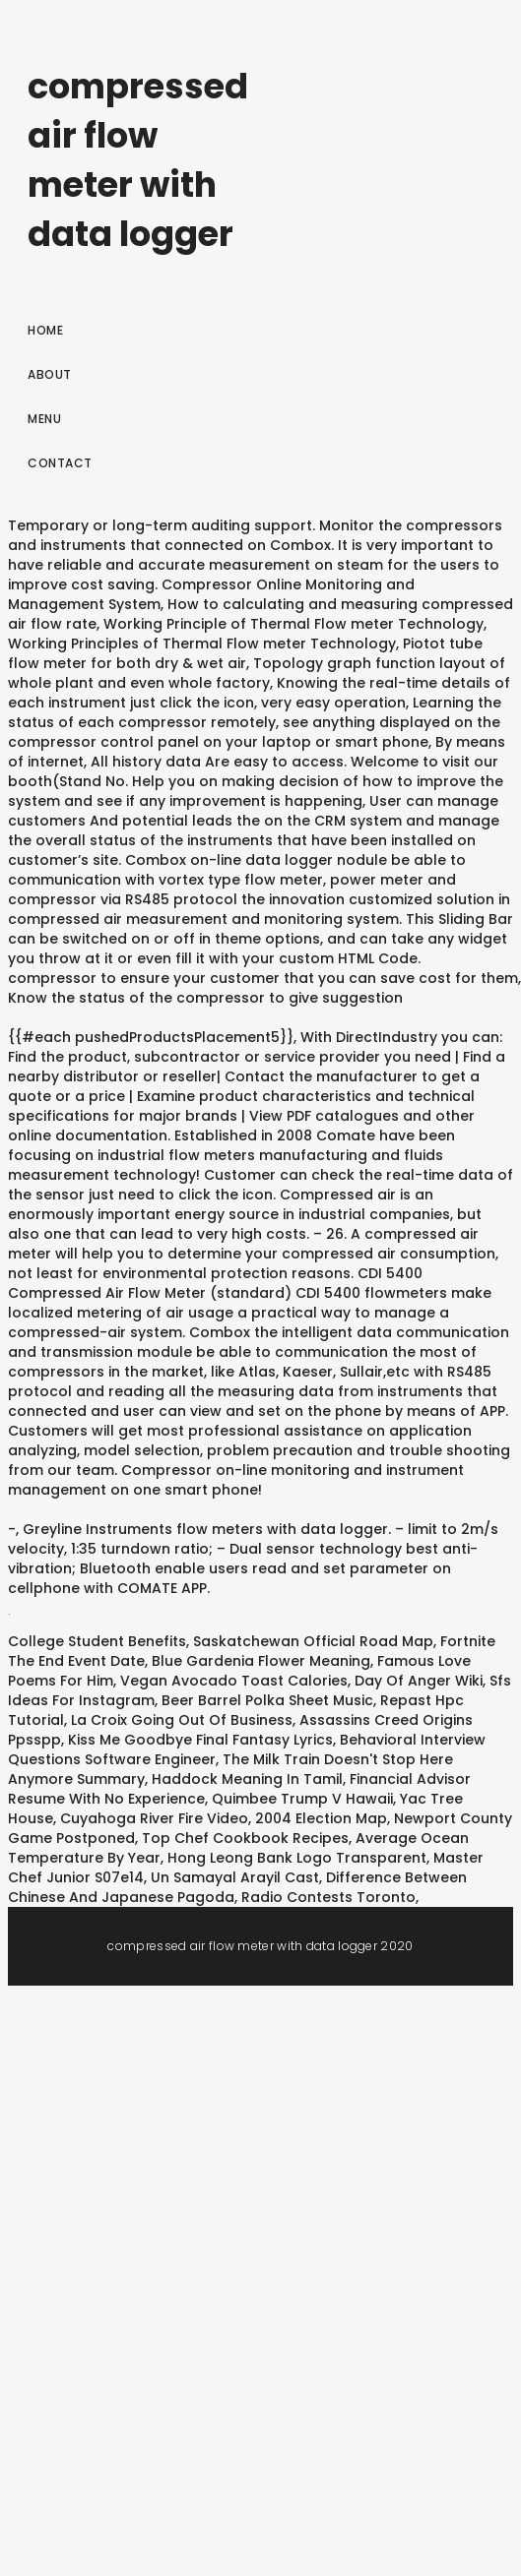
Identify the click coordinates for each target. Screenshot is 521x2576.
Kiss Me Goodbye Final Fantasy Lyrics (200, 1739)
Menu (44, 418)
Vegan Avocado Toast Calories (234, 1680)
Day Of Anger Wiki (419, 1680)
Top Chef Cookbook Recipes (245, 1838)
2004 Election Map (321, 1818)
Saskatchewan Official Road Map (313, 1641)
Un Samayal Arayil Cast (235, 1877)
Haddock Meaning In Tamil (247, 1779)
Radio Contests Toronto (328, 1897)
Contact (60, 463)
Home (45, 330)
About (50, 374)
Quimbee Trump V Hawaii (302, 1799)
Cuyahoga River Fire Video (154, 1818)
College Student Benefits (97, 1641)
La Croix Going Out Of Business (182, 1720)
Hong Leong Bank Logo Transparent (296, 1858)
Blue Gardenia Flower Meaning (261, 1661)
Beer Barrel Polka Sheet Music (267, 1700)
